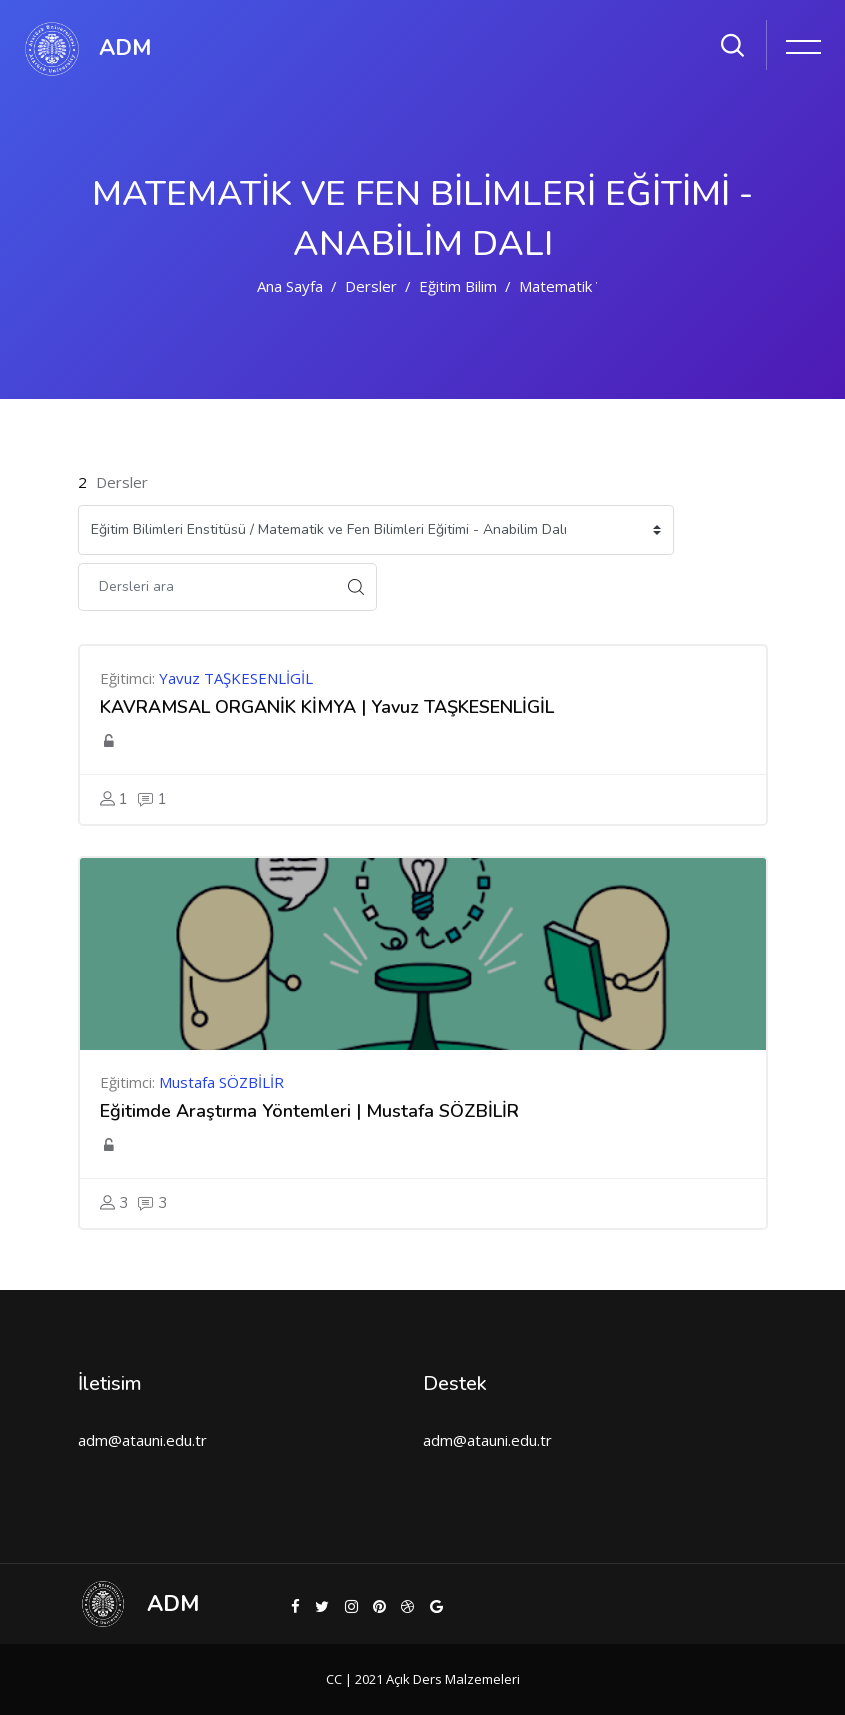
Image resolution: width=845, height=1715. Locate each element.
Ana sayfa (290, 286)
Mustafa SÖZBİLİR (221, 1082)
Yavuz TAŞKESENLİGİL (236, 678)
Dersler (371, 286)
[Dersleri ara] (207, 587)
